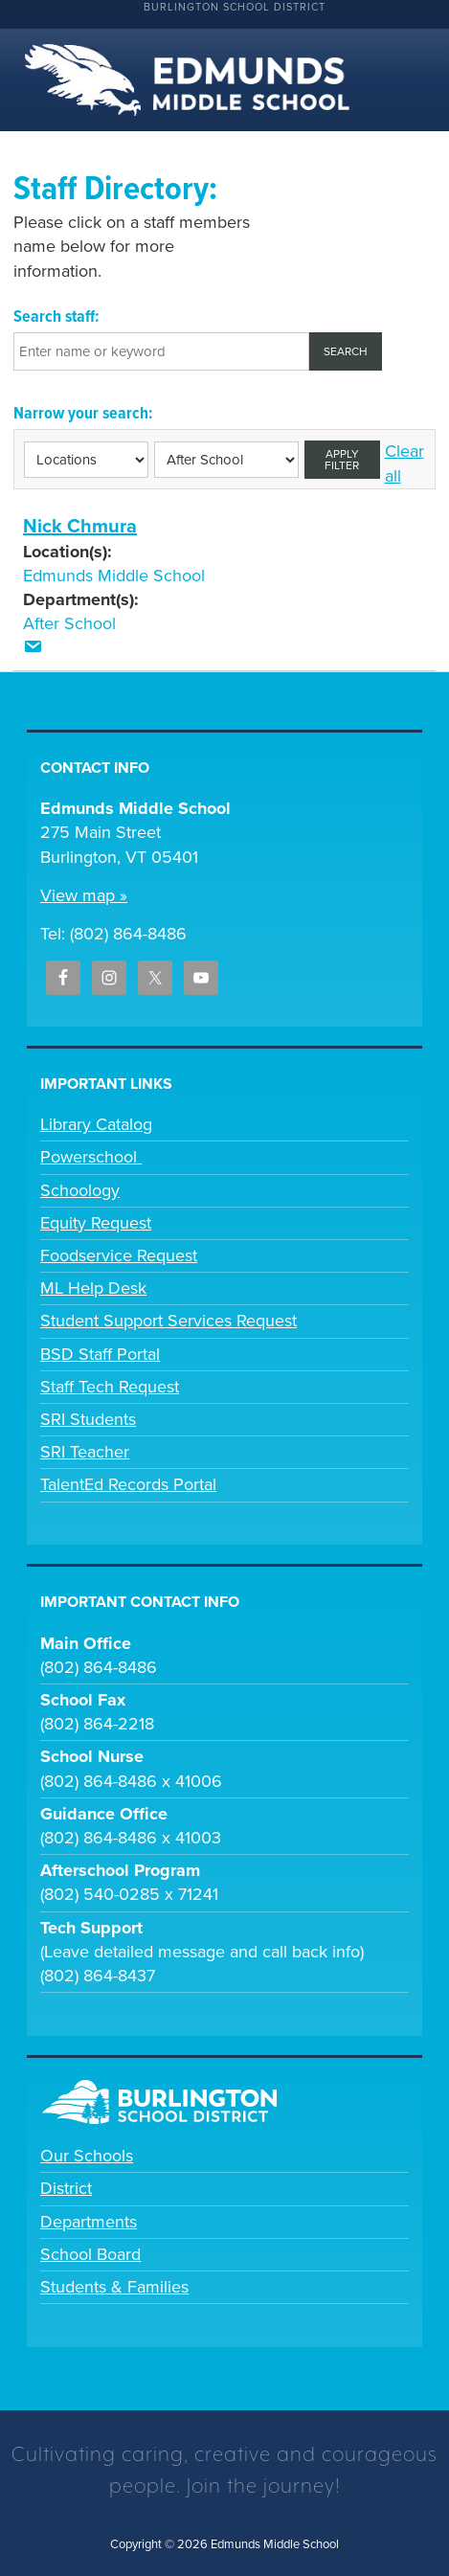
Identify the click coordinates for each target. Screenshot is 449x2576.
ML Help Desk (93, 1288)
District (66, 2188)
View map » (83, 895)
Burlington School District (235, 7)
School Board (90, 2254)
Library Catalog (96, 1124)
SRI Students (88, 1419)
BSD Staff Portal (100, 1354)
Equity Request (95, 1222)
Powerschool (91, 1156)
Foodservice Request (118, 1255)
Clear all (404, 463)
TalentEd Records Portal (128, 1484)
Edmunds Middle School (114, 575)
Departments (88, 2221)
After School (69, 623)
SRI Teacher (84, 1451)
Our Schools (86, 2155)
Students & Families (114, 2286)
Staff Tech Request (109, 1386)
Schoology (80, 1190)
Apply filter (342, 459)
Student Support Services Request (168, 1320)
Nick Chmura (80, 526)
